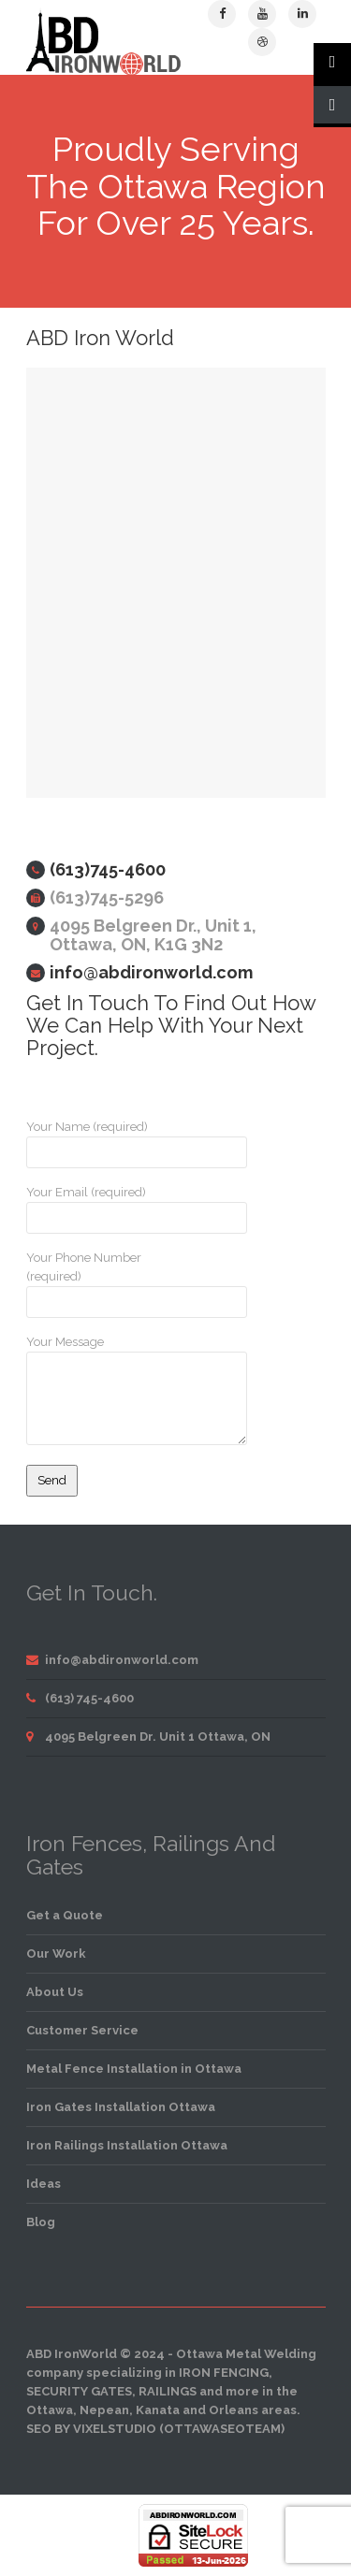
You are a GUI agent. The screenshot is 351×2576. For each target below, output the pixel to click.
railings (168, 2391)
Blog (40, 2222)
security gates (79, 2391)
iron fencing (224, 2373)
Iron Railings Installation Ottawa (126, 2145)
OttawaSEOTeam (222, 2429)
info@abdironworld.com (151, 972)
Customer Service (82, 2030)
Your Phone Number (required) (96, 1284)
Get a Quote (64, 1915)
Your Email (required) (96, 1209)
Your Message (96, 1390)
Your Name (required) (96, 1144)
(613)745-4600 (108, 869)
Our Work (56, 1953)
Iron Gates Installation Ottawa (120, 2107)
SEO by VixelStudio (91, 2429)
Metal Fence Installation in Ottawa (133, 2069)
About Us (54, 1992)
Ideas (43, 2184)
